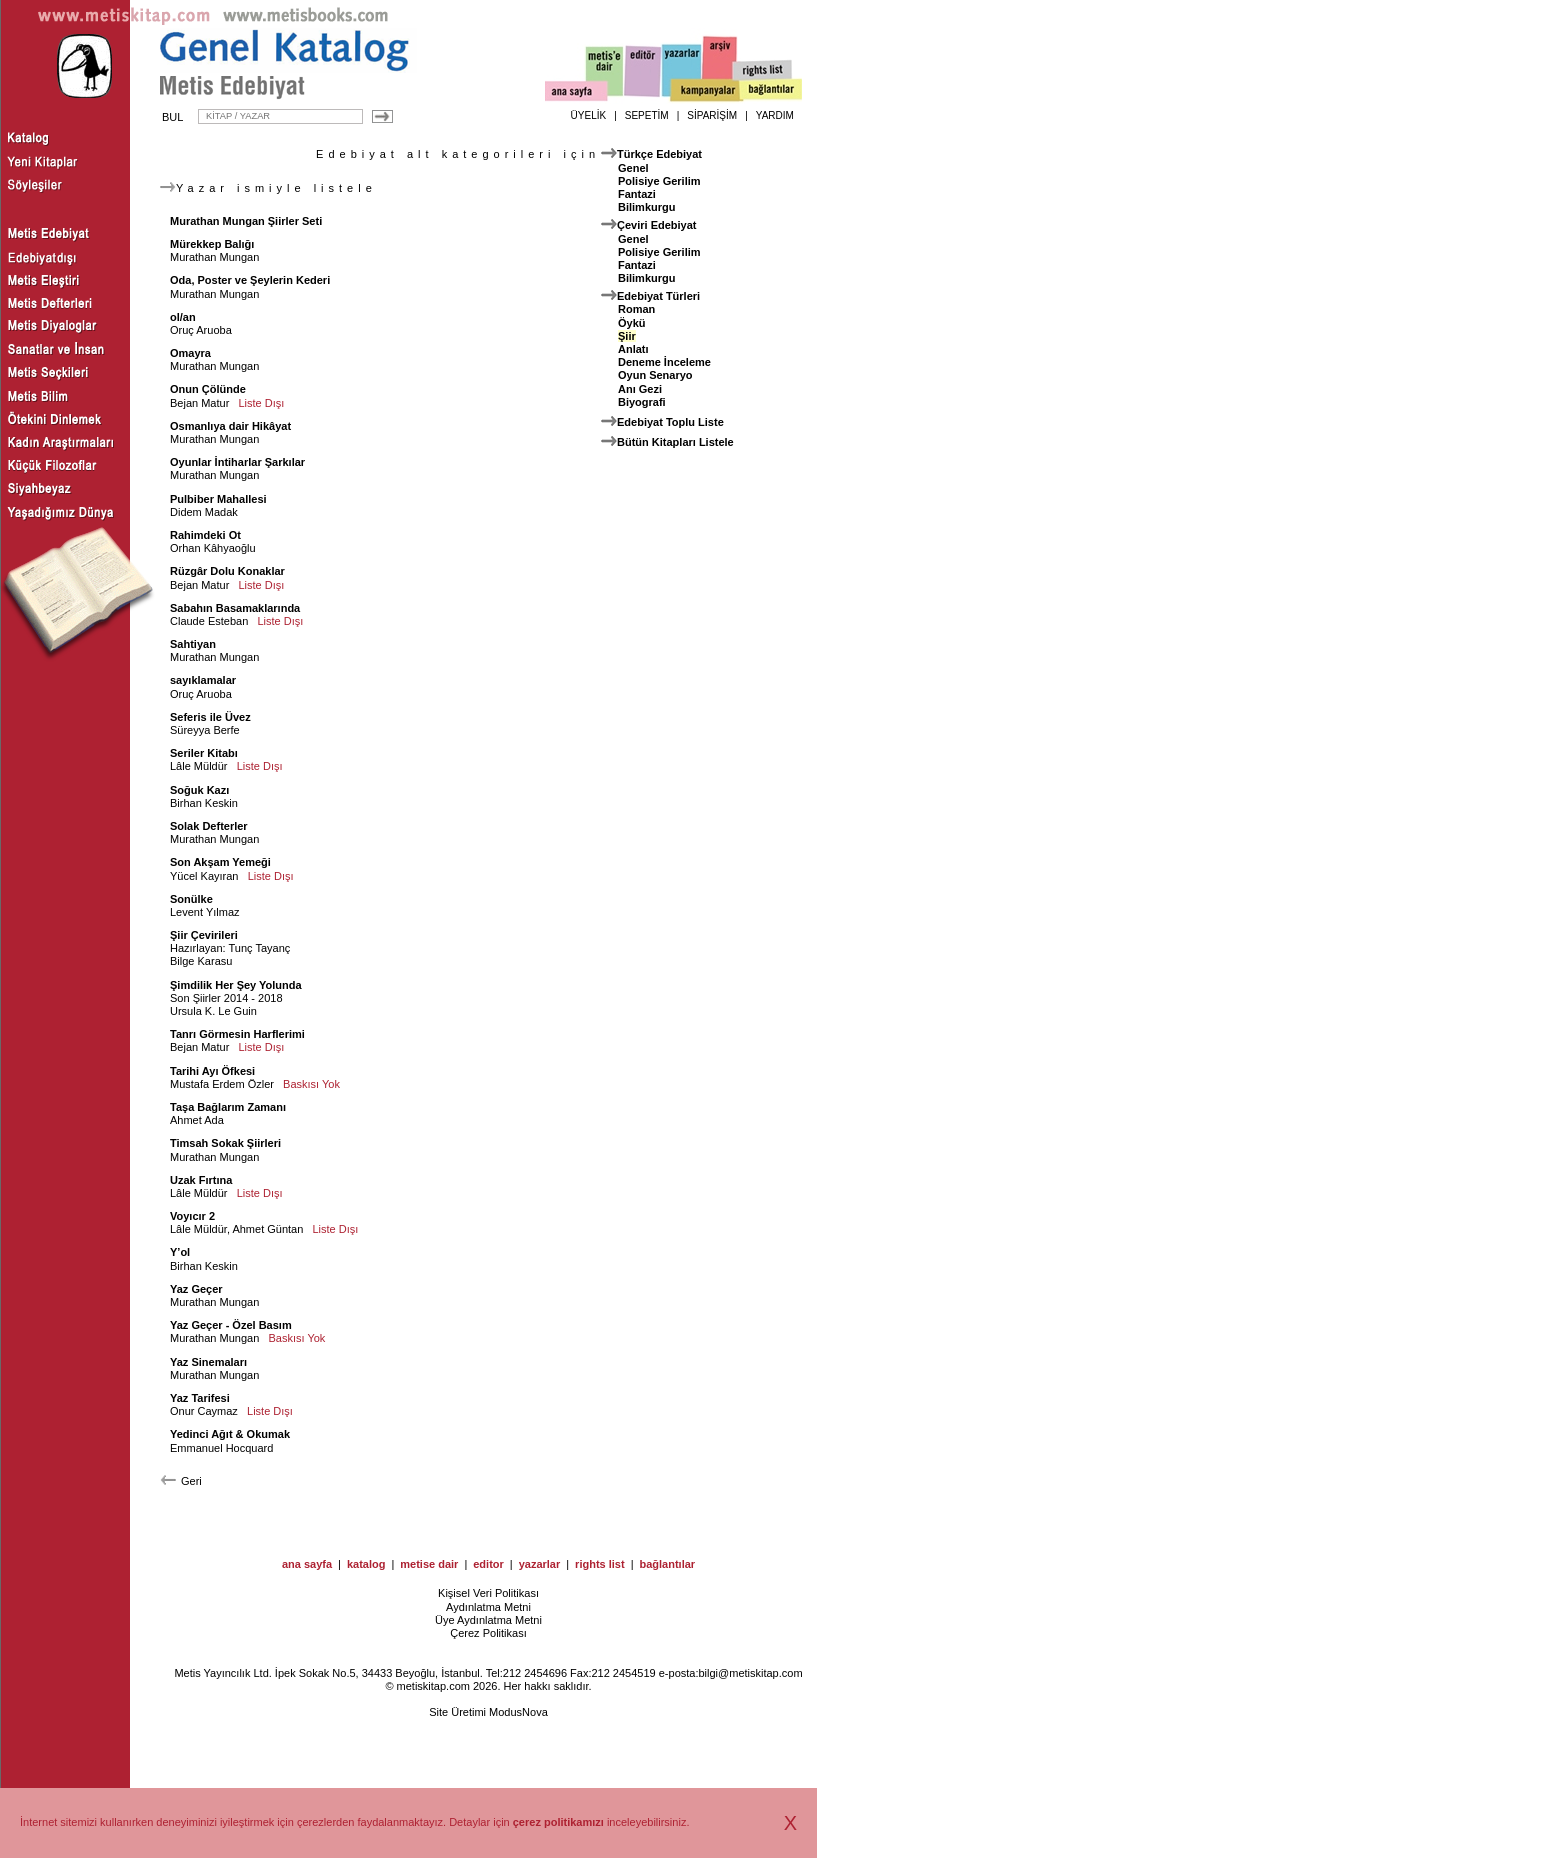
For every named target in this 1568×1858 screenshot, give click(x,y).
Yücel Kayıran (204, 876)
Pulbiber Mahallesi (218, 499)
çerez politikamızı (558, 1822)
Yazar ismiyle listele (268, 188)
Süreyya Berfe (205, 730)
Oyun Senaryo (655, 375)
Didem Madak (204, 512)
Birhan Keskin (204, 803)
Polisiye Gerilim (659, 181)
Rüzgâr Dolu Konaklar (227, 571)
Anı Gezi (640, 389)
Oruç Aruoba (201, 330)
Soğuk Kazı (199, 790)
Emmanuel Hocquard (221, 1448)
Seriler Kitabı (204, 753)
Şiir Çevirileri (204, 935)
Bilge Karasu (201, 961)
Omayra (190, 353)
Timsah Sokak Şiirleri (225, 1143)
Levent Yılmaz (205, 912)
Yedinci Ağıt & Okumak (230, 1434)
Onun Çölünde (208, 389)
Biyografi (642, 402)
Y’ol (180, 1252)
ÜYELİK (589, 115)
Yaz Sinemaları (208, 1362)
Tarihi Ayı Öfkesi (212, 1071)
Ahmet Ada (197, 1120)
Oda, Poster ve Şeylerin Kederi (250, 280)
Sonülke (191, 899)
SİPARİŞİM (712, 115)
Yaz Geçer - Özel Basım (231, 1325)
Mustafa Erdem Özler (222, 1084)
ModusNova (518, 1712)
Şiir (627, 336)
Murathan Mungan (214, 257)
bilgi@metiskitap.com (750, 1673)
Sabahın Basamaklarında (235, 608)
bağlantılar (667, 1564)
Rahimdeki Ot (205, 535)
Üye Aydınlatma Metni (488, 1620)
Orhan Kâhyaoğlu (213, 548)
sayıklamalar (203, 680)
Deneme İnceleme (664, 362)
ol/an (183, 317)
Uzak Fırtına (201, 1180)
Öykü (632, 323)
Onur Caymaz (204, 1411)
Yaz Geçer (196, 1289)
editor (488, 1564)
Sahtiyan (193, 644)
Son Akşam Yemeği (220, 862)
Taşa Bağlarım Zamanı (228, 1107)
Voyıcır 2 (192, 1216)
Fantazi (637, 194)
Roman (636, 309)
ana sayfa (307, 1564)
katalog (366, 1564)
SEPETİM (647, 115)
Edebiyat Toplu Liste (670, 422)
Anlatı (633, 349)
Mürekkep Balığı (212, 244)
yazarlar (540, 1564)
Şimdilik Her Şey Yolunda (236, 985)
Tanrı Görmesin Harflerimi (237, 1034)
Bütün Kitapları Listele (675, 442)
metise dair (429, 1564)
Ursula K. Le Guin (213, 1011)
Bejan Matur (199, 403)
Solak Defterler (209, 826)
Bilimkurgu (646, 207)
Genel (633, 168)
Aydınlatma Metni (488, 1607)
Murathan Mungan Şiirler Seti (246, 221)
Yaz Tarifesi (200, 1398)
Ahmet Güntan (267, 1229)
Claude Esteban (209, 621)
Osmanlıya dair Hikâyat (230, 426)
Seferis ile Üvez (210, 717)
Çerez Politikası (488, 1633)
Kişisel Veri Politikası (488, 1593)
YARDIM (775, 115)
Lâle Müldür (198, 766)
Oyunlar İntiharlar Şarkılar (237, 462)
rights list (600, 1564)
